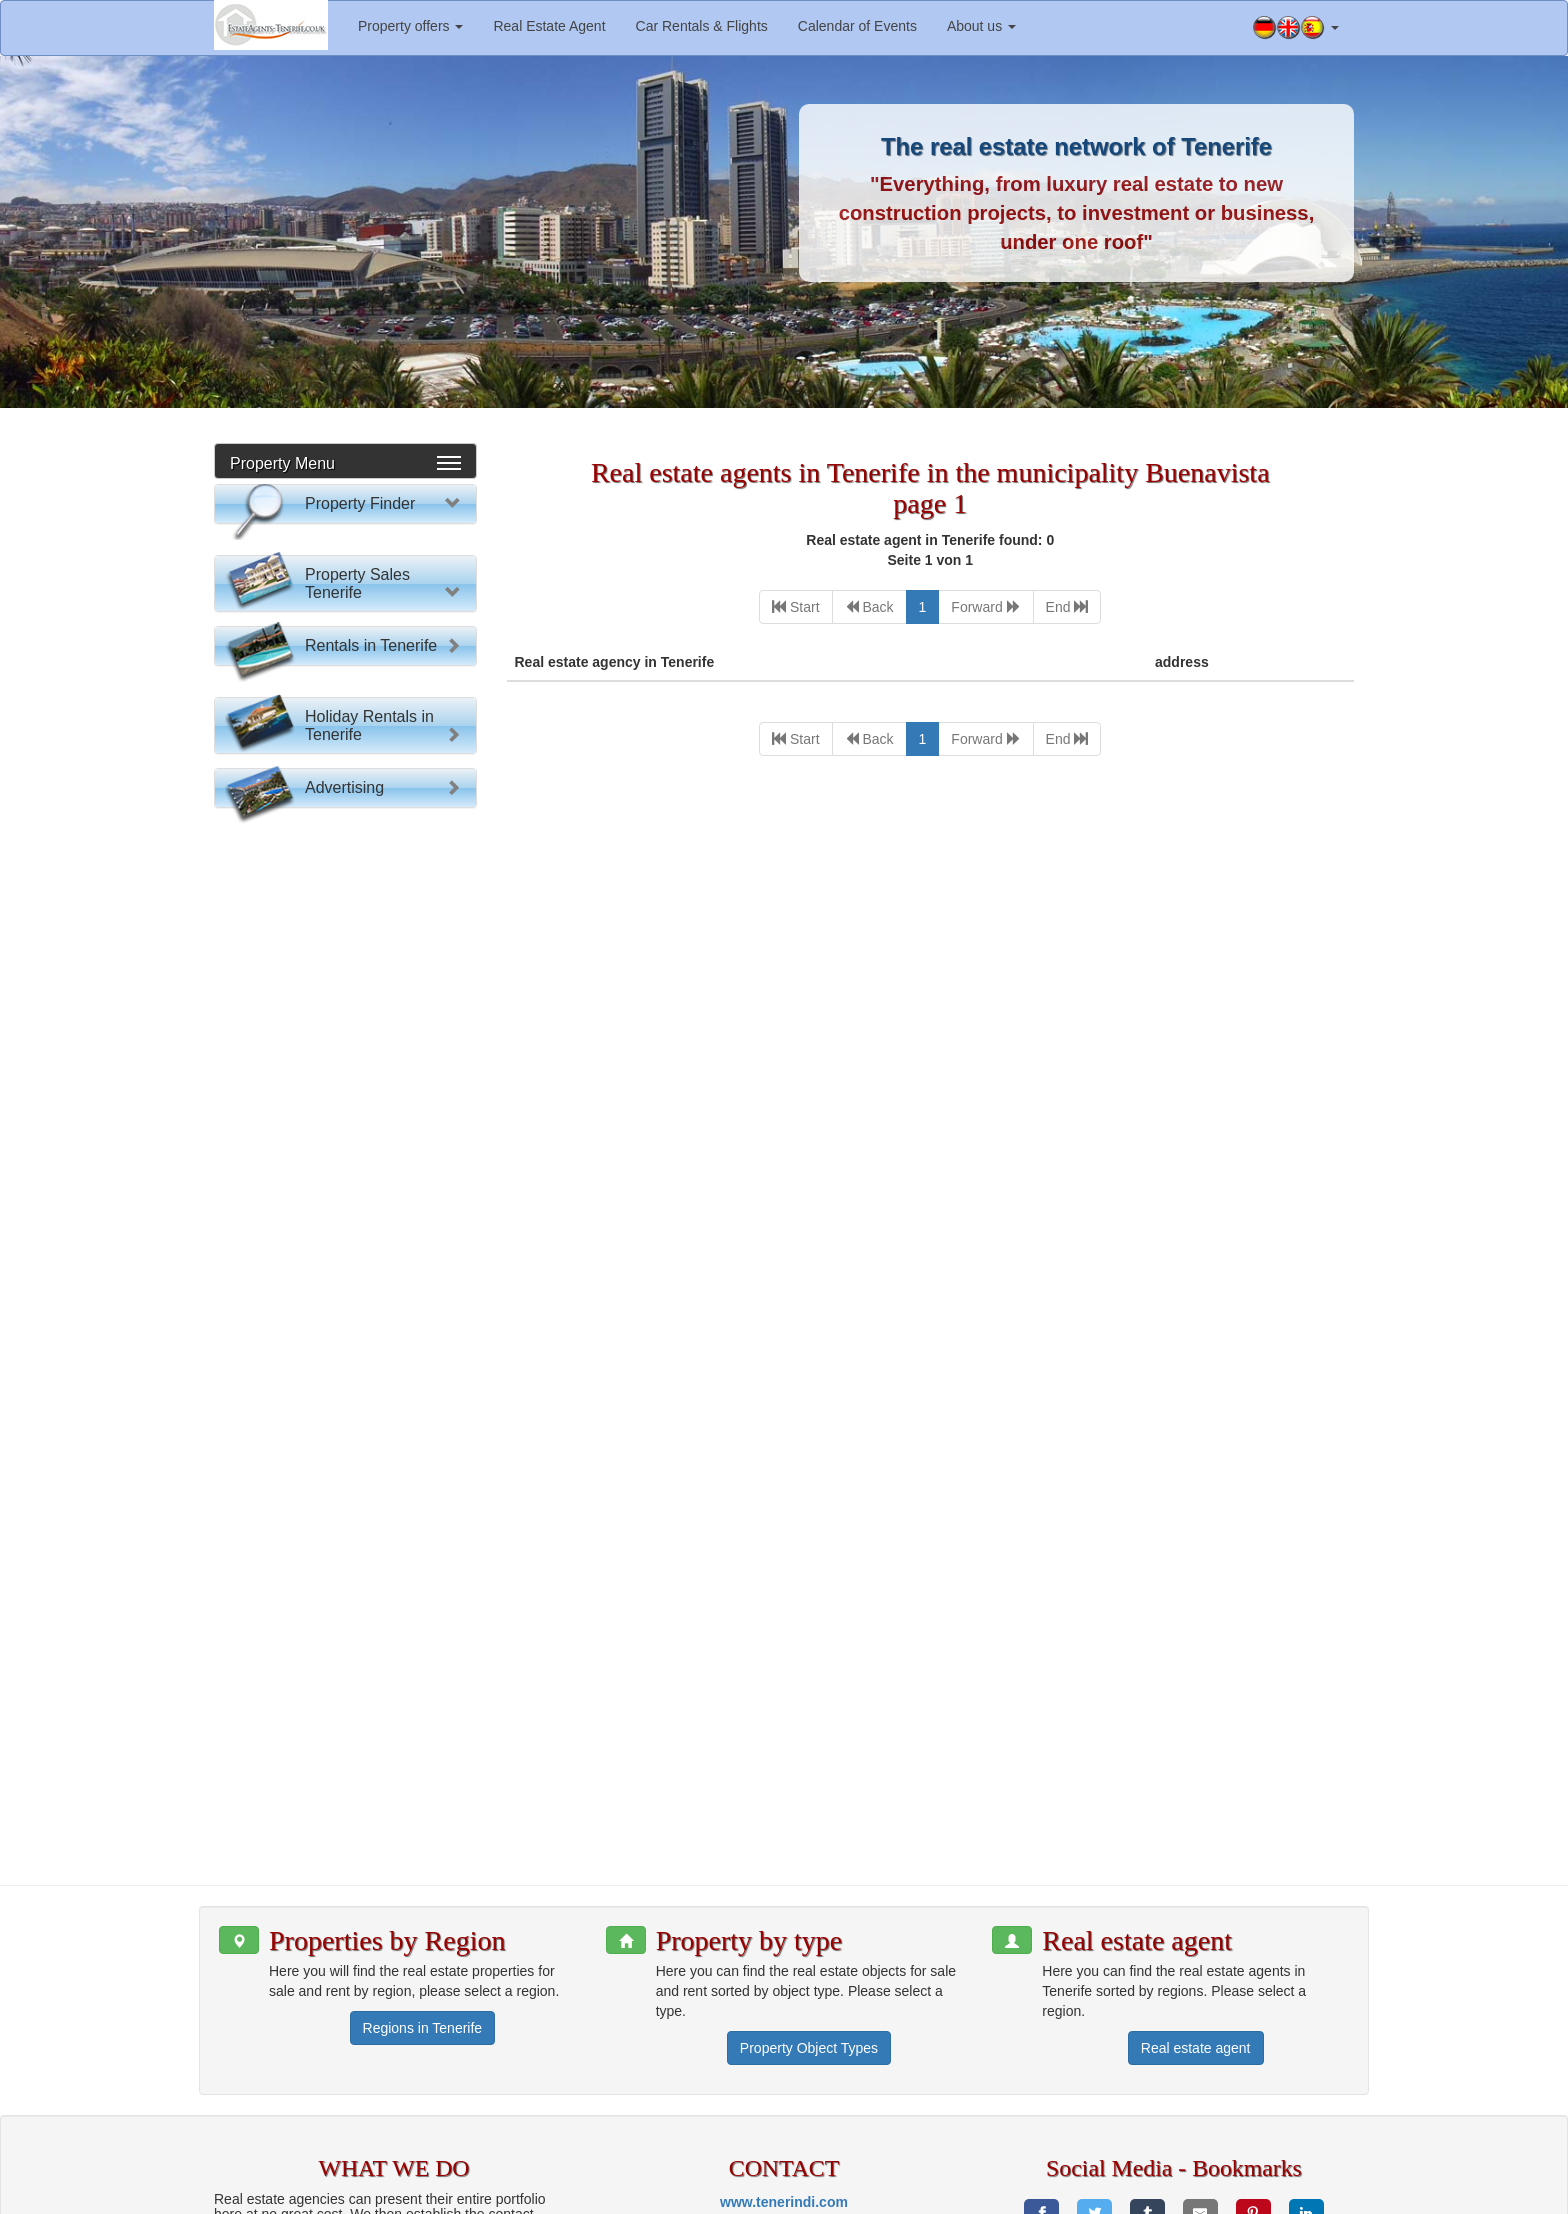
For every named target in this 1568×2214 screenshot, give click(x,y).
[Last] (1067, 607)
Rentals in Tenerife (371, 1314)
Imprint (1027, 2194)
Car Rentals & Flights (702, 26)
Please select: (351, 549)
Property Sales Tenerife (357, 980)
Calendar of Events (857, 26)
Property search (345, 875)
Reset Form (345, 914)
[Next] (985, 607)
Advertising (344, 1643)
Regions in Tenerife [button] (423, 1894)
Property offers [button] (410, 26)
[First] (795, 607)
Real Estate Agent (549, 26)
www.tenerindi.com (784, 2068)
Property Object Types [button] (809, 1914)
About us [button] (981, 26)
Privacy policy (1103, 2194)
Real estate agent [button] (1196, 1914)
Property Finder (360, 503)
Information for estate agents (905, 2194)
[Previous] (869, 607)
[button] (1296, 28)
